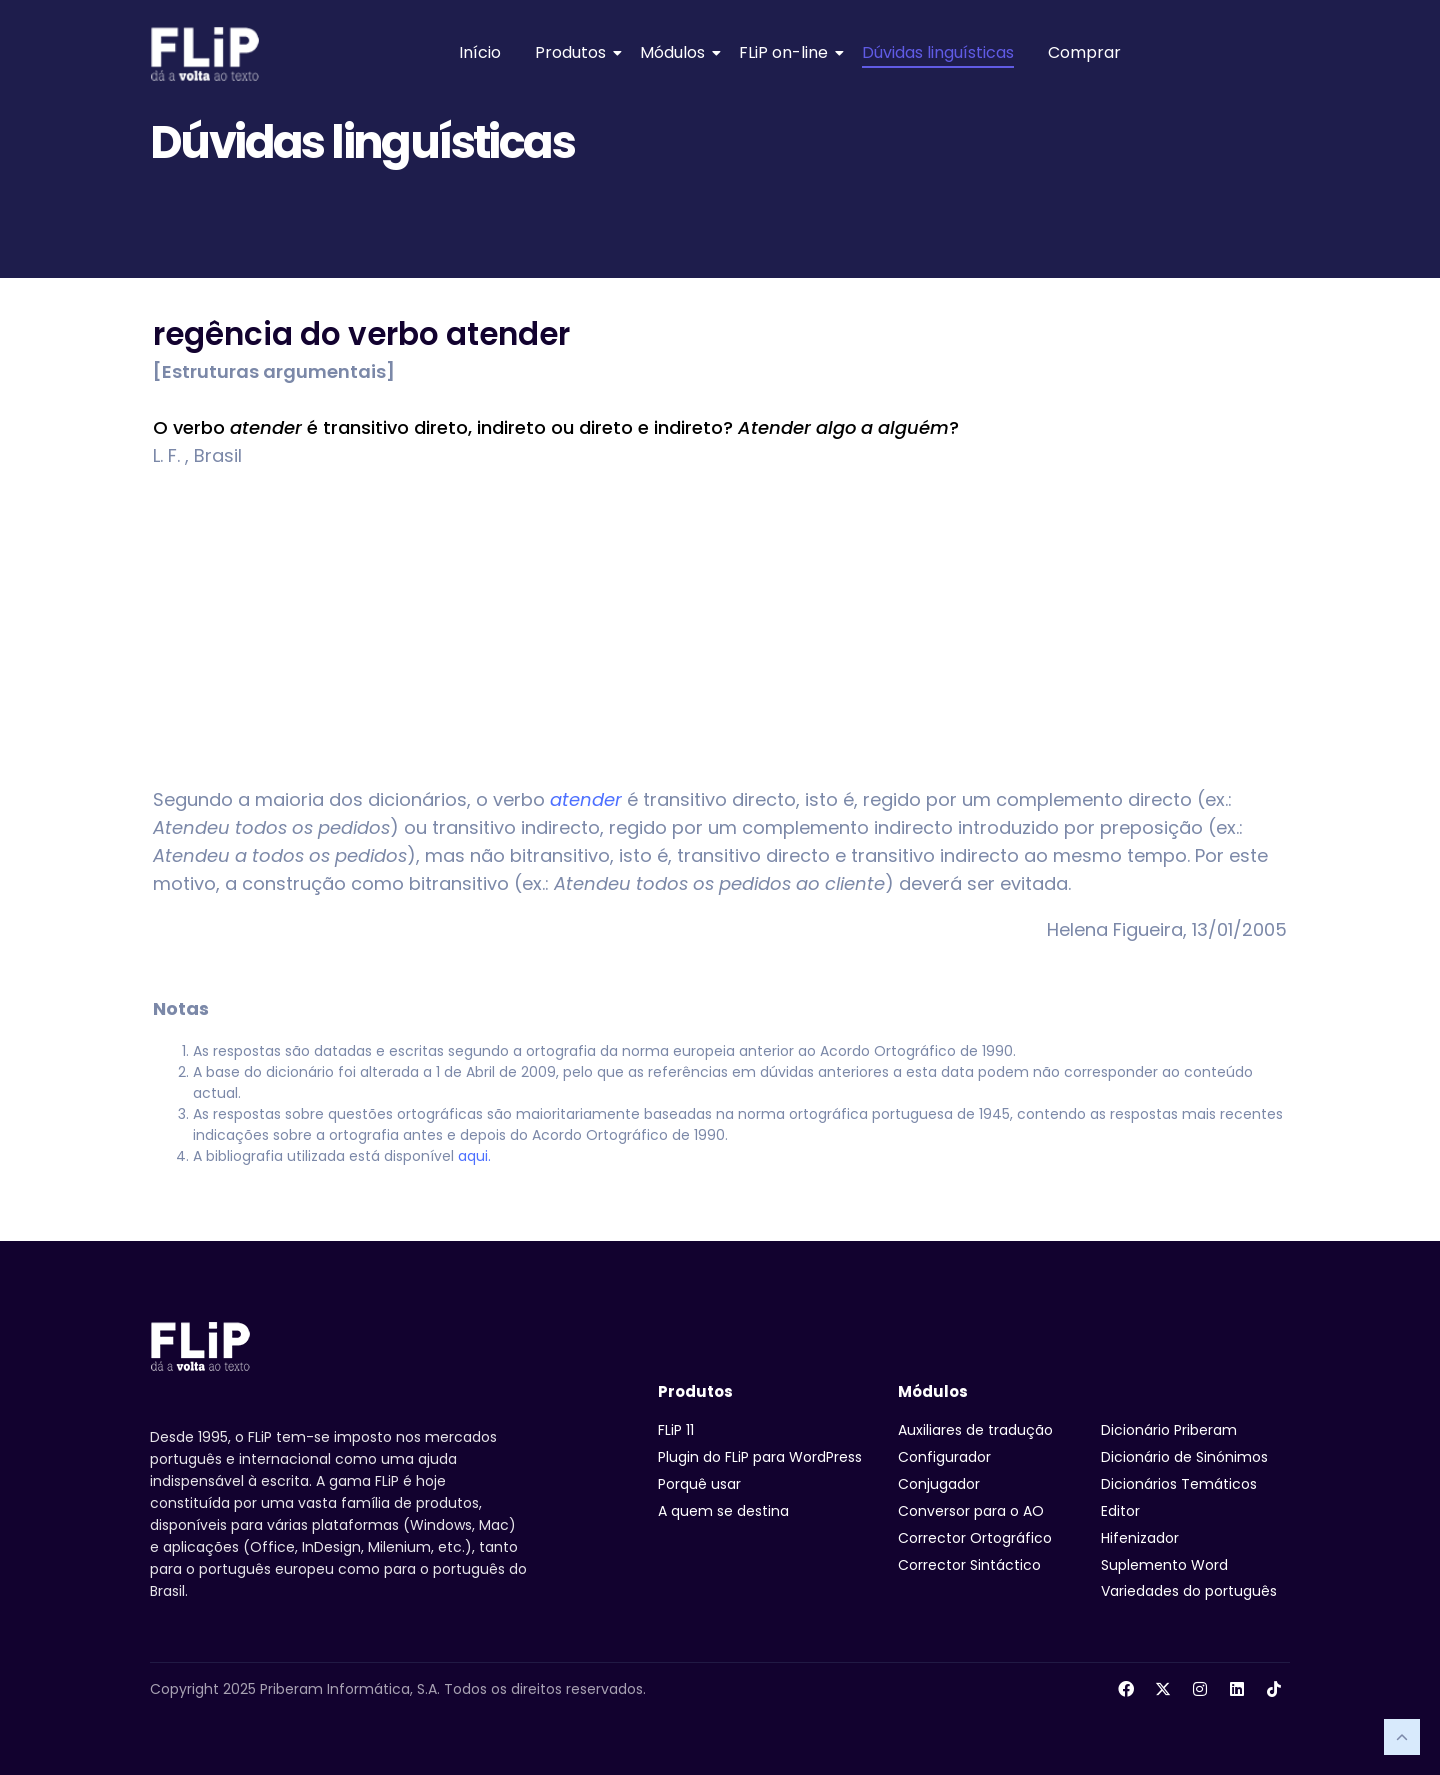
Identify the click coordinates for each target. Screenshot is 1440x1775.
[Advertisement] (720, 628)
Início (480, 52)
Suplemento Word (1164, 1565)
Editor (1120, 1511)
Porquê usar (699, 1484)
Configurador (944, 1457)
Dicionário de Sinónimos (1184, 1457)
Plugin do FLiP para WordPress (760, 1457)
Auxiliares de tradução (975, 1430)
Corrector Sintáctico (969, 1565)
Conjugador (939, 1484)
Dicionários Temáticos (1179, 1484)
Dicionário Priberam (1169, 1430)
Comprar (1084, 52)
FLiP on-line (787, 52)
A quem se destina (723, 1511)
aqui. (474, 1156)
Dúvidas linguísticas (938, 52)
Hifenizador (1140, 1538)
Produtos (574, 52)
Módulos (676, 52)
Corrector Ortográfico (975, 1538)
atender (586, 799)
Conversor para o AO (971, 1511)
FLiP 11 (676, 1430)
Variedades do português (1189, 1591)
